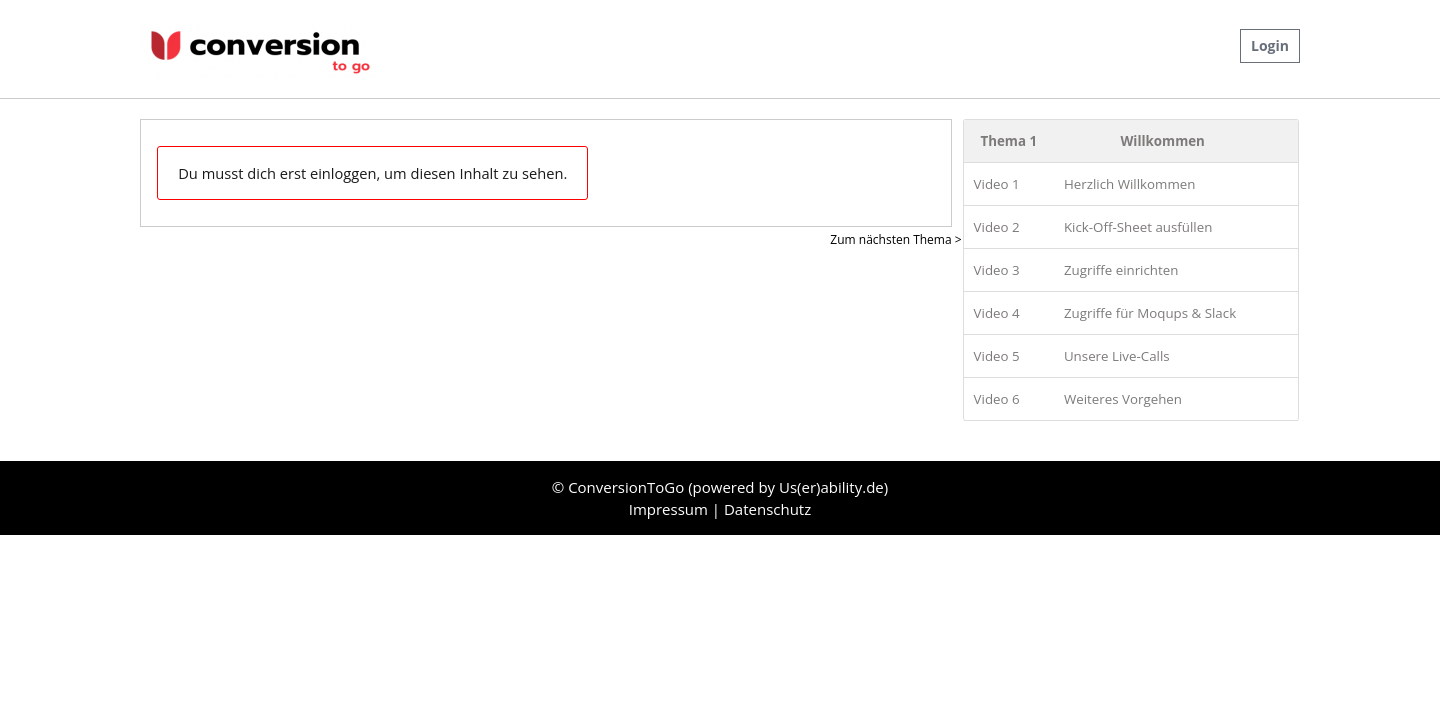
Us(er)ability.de (831, 487)
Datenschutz (767, 509)
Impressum (670, 509)
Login (1270, 45)
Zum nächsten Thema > (895, 239)
